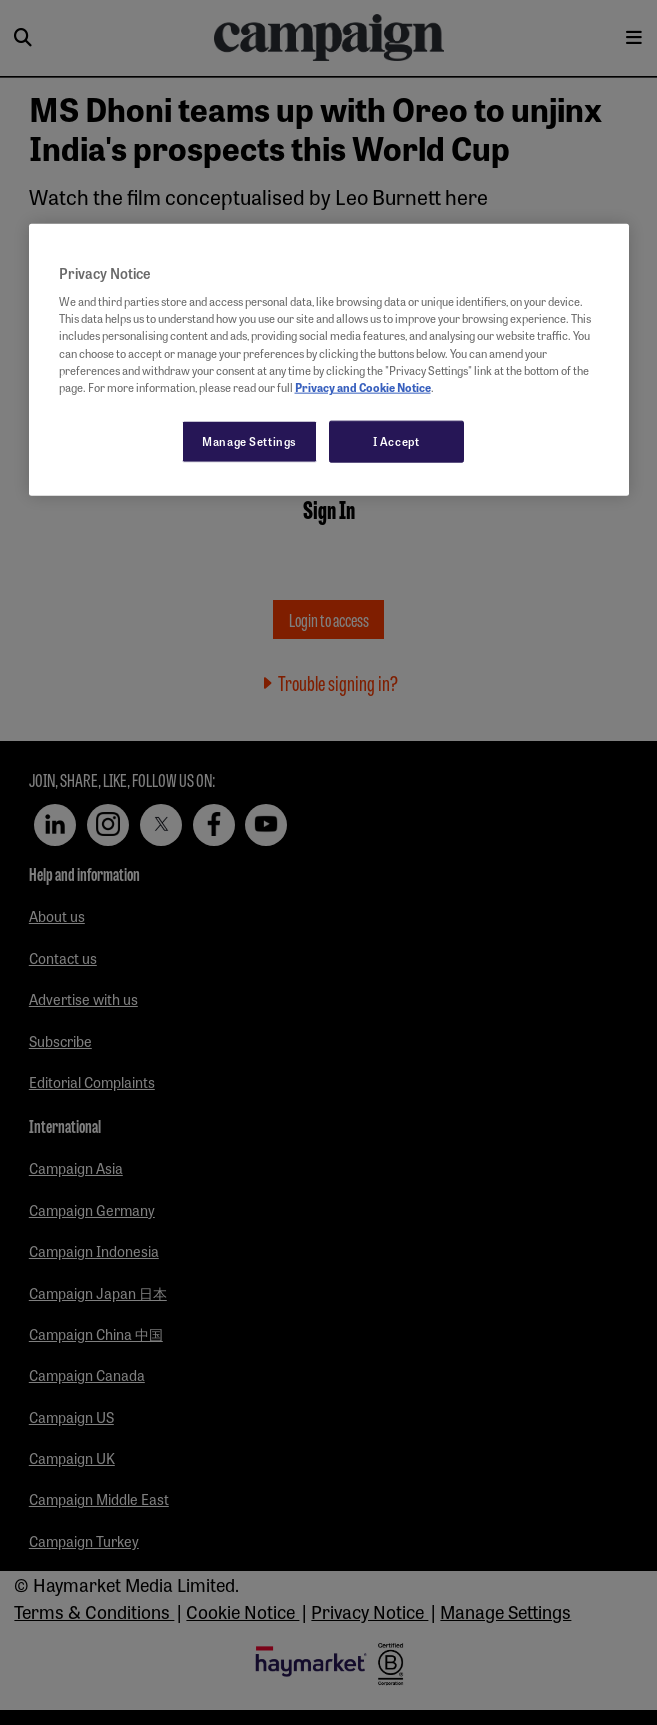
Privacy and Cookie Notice (363, 386)
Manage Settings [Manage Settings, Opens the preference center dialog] (249, 440)
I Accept (396, 440)
